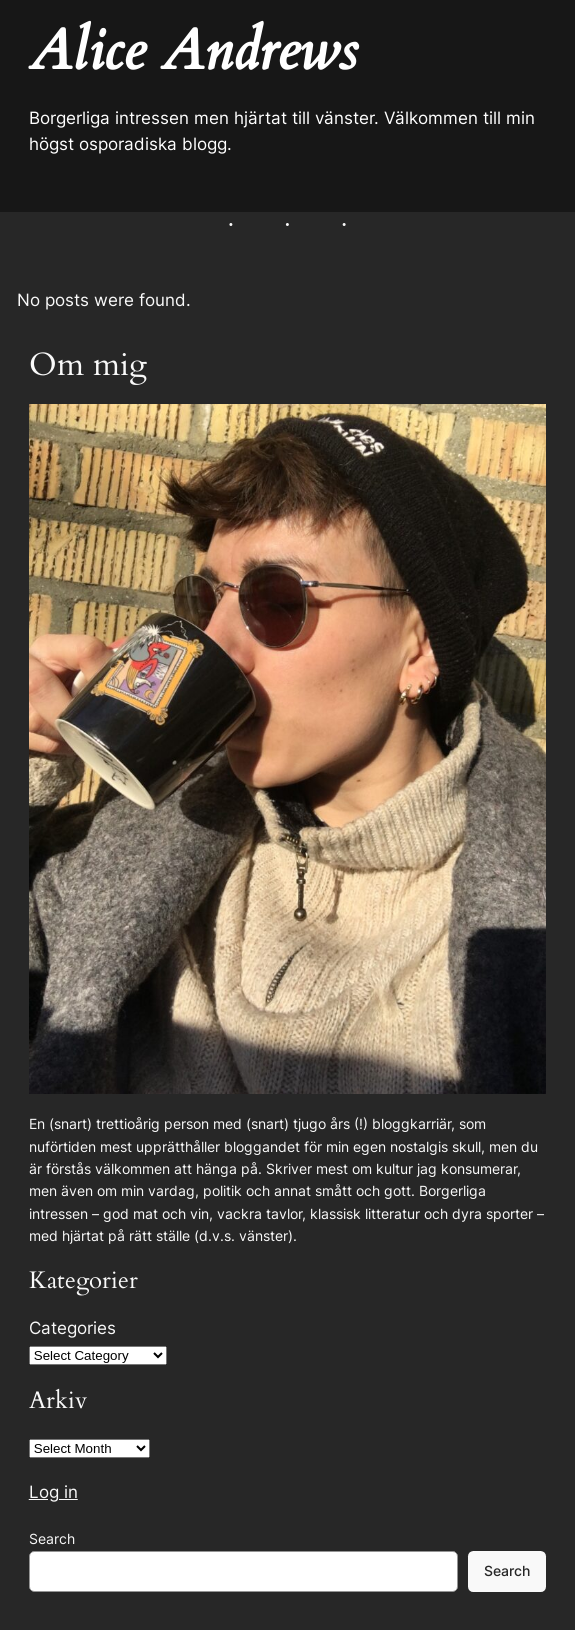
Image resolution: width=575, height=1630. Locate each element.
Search (52, 1538)
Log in (53, 1492)
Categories (72, 1328)
